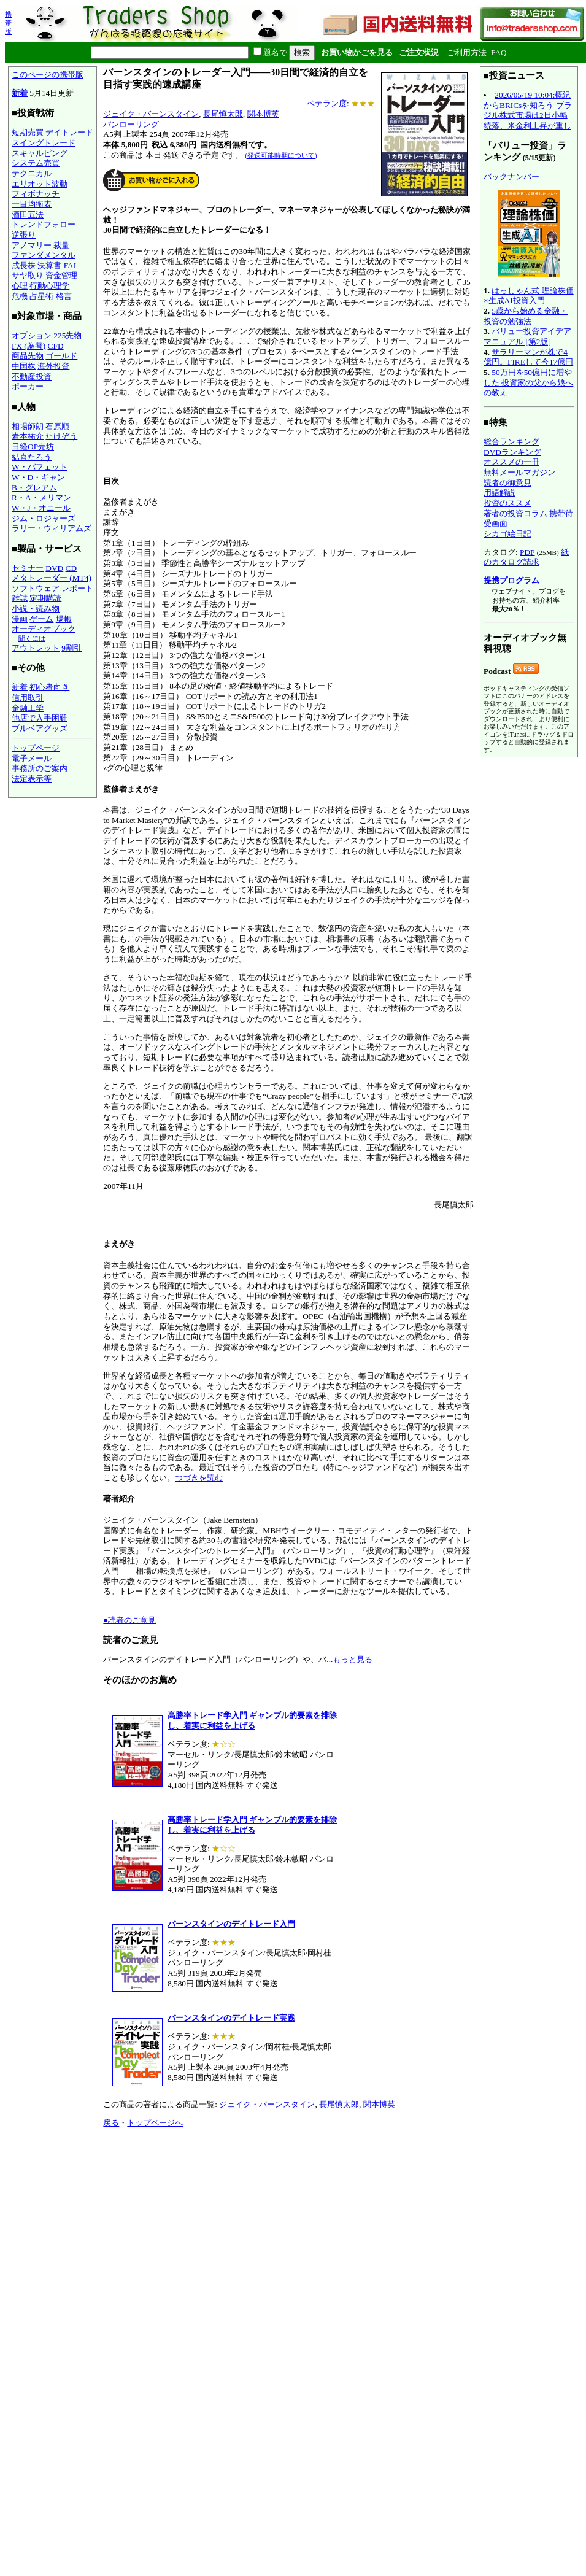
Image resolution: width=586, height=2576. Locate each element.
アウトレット (36, 647)
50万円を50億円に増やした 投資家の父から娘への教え (528, 382)
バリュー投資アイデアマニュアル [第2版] (527, 336)
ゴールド (61, 355)
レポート (77, 588)
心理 (20, 285)
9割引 (71, 647)
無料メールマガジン (519, 472)
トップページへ (155, 2122)
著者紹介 (119, 1498)
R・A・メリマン (41, 497)
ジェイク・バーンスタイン (151, 113)
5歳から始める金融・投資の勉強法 (526, 316)
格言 (64, 296)
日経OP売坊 (33, 446)
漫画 (20, 619)
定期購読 (45, 598)
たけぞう (61, 436)
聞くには (31, 638)
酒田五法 (28, 214)
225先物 (67, 335)
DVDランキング (512, 452)
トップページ (36, 747)
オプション (32, 335)
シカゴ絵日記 (507, 533)
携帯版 (8, 22)
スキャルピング (39, 153)
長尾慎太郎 (223, 113)
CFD (56, 345)
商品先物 (28, 355)
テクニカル (32, 173)
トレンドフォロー (43, 224)
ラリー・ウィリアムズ (51, 528)
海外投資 (53, 366)
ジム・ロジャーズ (43, 518)
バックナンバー (511, 176)
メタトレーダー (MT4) (51, 577)
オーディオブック (43, 628)
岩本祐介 (28, 436)
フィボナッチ (36, 193)
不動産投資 (32, 376)
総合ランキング (511, 441)
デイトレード (69, 132)
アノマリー (32, 245)
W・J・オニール (41, 507)
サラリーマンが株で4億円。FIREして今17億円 (528, 357)
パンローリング (131, 124)
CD (71, 568)
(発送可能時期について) (281, 155)
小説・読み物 (36, 608)
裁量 (61, 245)
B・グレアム (34, 487)
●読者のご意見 (129, 1620)
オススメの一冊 (511, 461)
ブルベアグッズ (39, 728)
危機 (20, 296)
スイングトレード (43, 142)
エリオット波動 (39, 183)
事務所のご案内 (39, 768)
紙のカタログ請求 (526, 557)
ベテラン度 (327, 103)
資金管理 (61, 275)
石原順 (57, 426)
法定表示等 (32, 778)
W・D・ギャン (38, 477)
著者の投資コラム (515, 513)
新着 (20, 93)
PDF (527, 552)
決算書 (49, 265)
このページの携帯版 (47, 74)
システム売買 (36, 163)
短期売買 (28, 132)
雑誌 (20, 598)
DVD (54, 568)
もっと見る (352, 1659)
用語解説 (499, 492)
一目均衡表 (32, 204)
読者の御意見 (507, 482)
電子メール (32, 758)
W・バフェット (39, 466)
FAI (70, 265)
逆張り (24, 234)
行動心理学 (49, 285)
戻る (111, 2122)
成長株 (24, 265)
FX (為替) (28, 345)
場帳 (64, 619)
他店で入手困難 (39, 717)
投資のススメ (507, 503)
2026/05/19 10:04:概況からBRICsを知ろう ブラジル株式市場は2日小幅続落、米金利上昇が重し (528, 110)
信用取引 (28, 697)
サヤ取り (28, 275)
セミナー (28, 568)
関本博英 (263, 113)
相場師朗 (28, 426)
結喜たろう (32, 457)
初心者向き (49, 687)
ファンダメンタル (43, 255)
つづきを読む (199, 1477)
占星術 (41, 296)
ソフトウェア (36, 588)
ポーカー (28, 386)
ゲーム (41, 619)
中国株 (24, 366)
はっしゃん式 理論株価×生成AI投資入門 (529, 296)
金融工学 (28, 708)
